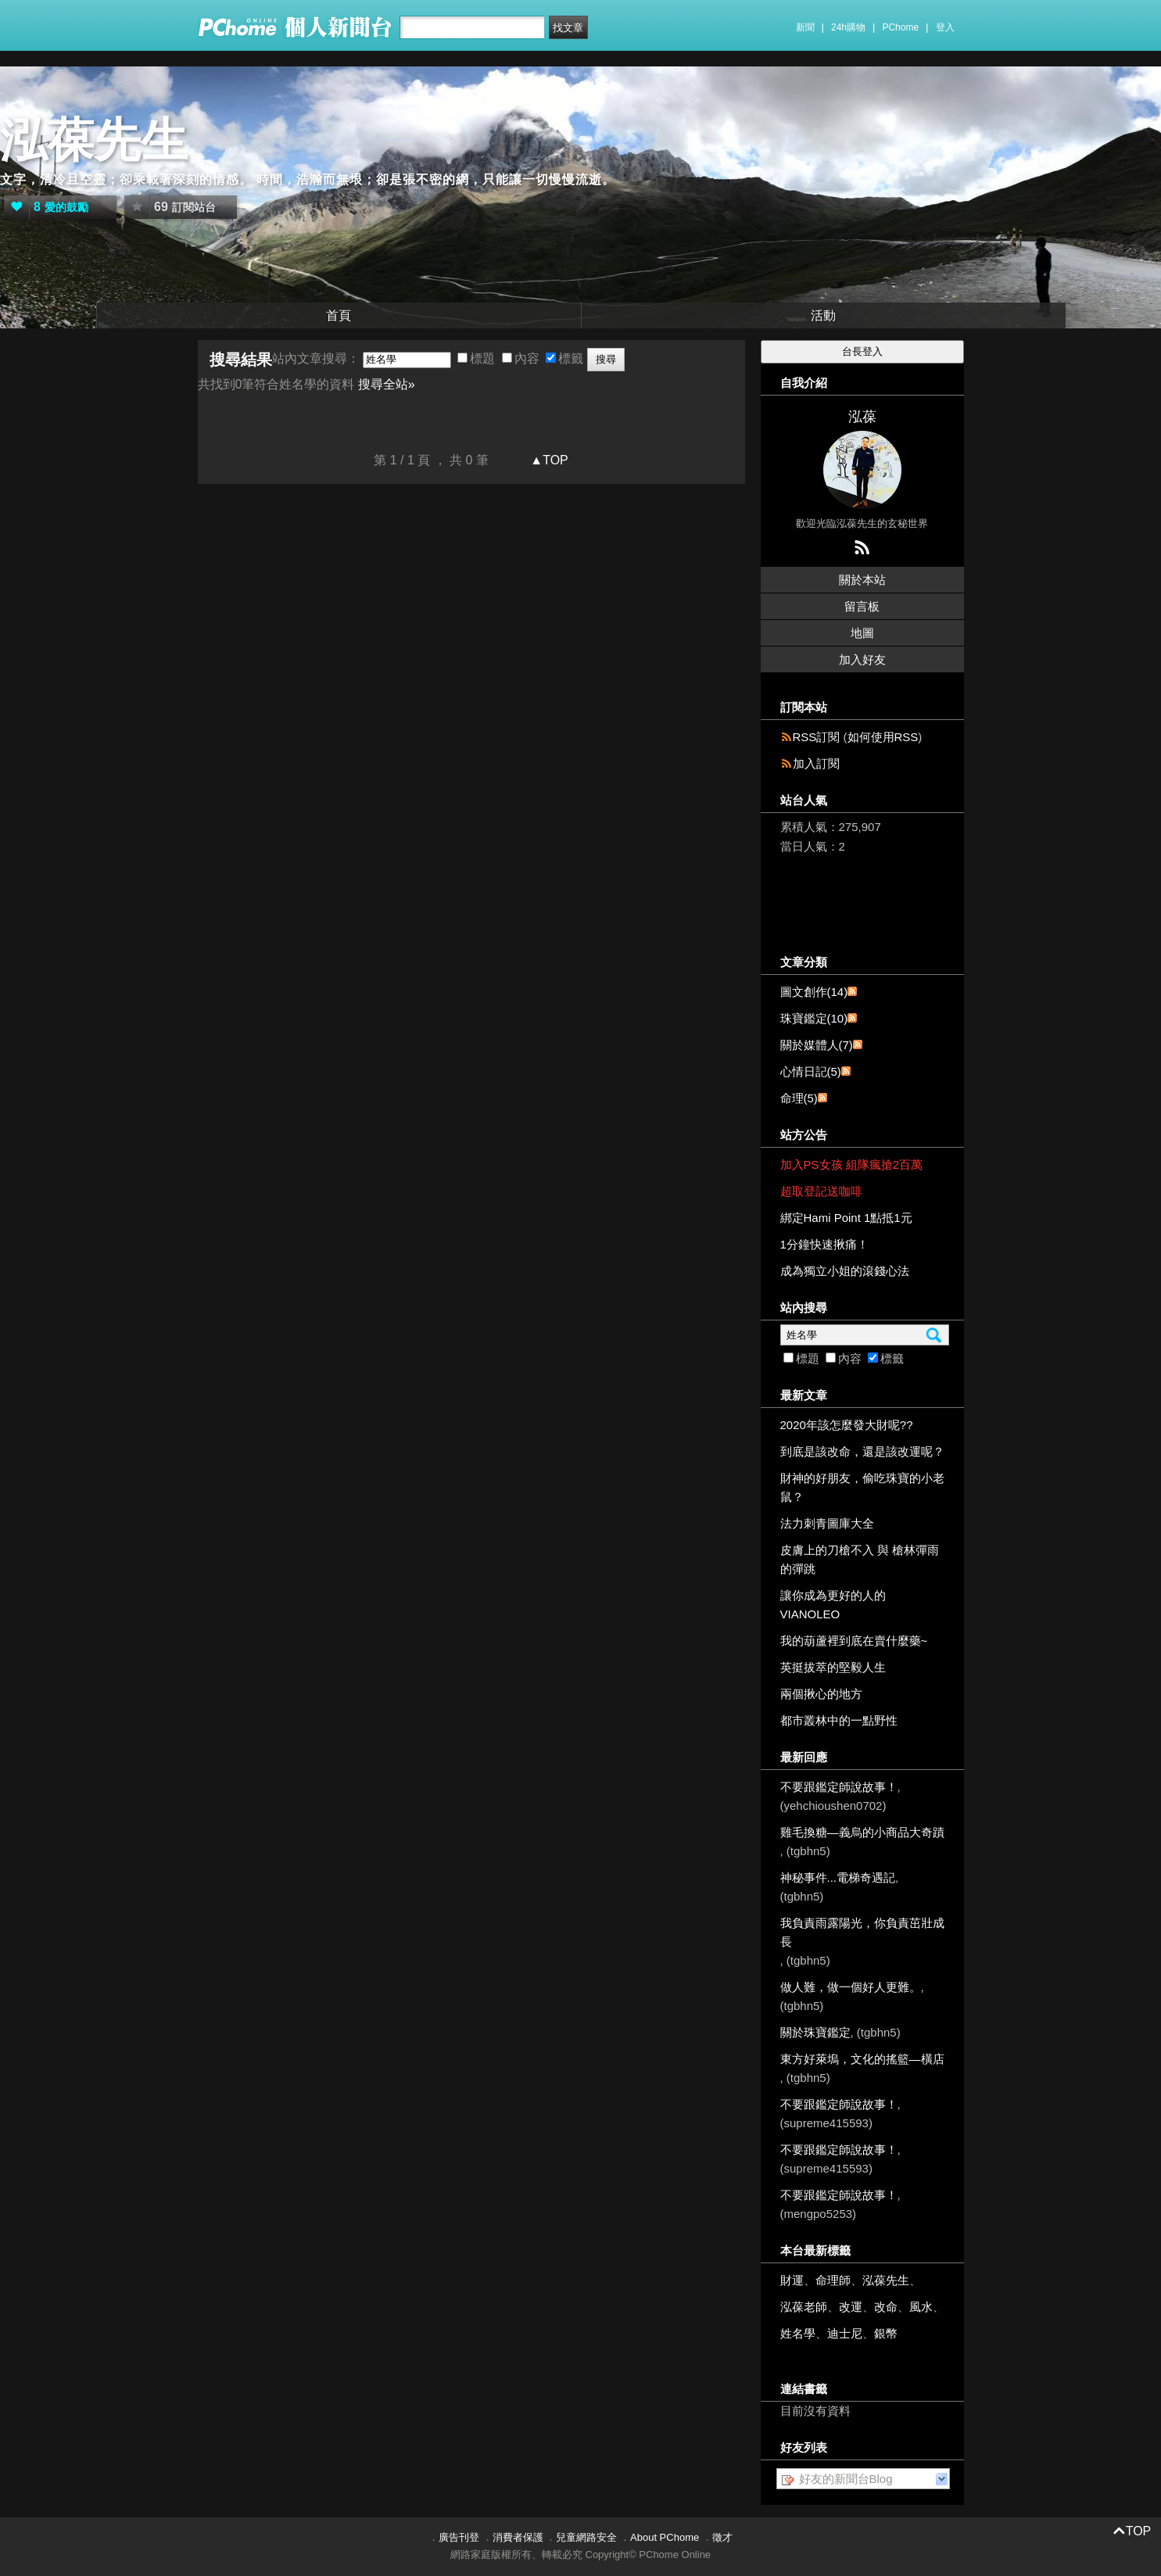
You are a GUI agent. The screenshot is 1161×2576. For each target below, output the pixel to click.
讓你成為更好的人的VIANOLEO (833, 1605)
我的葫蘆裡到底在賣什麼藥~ (854, 1640)
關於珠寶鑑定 (815, 2032)
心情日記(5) (810, 1071)
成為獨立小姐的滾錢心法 (844, 1270)
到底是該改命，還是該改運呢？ (862, 1451)
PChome (900, 27)
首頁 (338, 315)
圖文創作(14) (814, 991)
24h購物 (848, 27)
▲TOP (547, 460)
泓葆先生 (94, 140)
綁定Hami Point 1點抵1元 (846, 1217)
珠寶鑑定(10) (814, 1018)
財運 (792, 2280)
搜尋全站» (386, 384)
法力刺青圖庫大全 (827, 1523)
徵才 (722, 2537)
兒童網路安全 (586, 2537)
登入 (945, 27)
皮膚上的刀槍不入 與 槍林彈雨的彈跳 (859, 1559)
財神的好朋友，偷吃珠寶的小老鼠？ (862, 1487)
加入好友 (862, 659)
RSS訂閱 (816, 736)
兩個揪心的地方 (821, 1693)
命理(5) (799, 1098)
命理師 (833, 2280)
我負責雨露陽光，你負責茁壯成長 (862, 1932)
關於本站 (862, 579)
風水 (921, 2306)
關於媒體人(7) (816, 1045)
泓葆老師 (803, 2306)
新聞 (805, 27)
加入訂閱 (816, 763)
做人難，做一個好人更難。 (850, 1987)
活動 (823, 315)
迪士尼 (844, 2333)
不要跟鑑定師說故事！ (839, 1786)
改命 (886, 2306)
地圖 (862, 633)
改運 (850, 2306)
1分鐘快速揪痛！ (824, 1244)
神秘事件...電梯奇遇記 (838, 1877)
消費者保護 (518, 2537)
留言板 (862, 606)
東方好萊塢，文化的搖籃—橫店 (862, 2058)
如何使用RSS (883, 736)
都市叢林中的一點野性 (839, 1720)
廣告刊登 (459, 2537)
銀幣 (886, 2333)
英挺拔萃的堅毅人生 (833, 1667)
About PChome (664, 2537)
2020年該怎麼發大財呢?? (846, 1424)
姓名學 (797, 2333)
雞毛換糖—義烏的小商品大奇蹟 (862, 1832)
